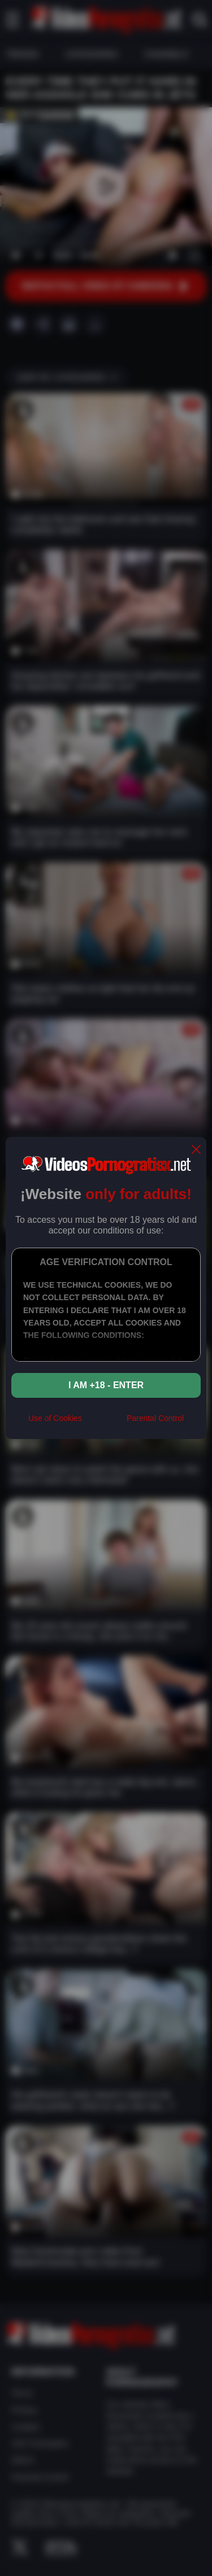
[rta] (104, 1423)
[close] (196, 1150)
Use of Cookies (55, 1418)
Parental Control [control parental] (155, 1418)
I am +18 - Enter (106, 1385)
